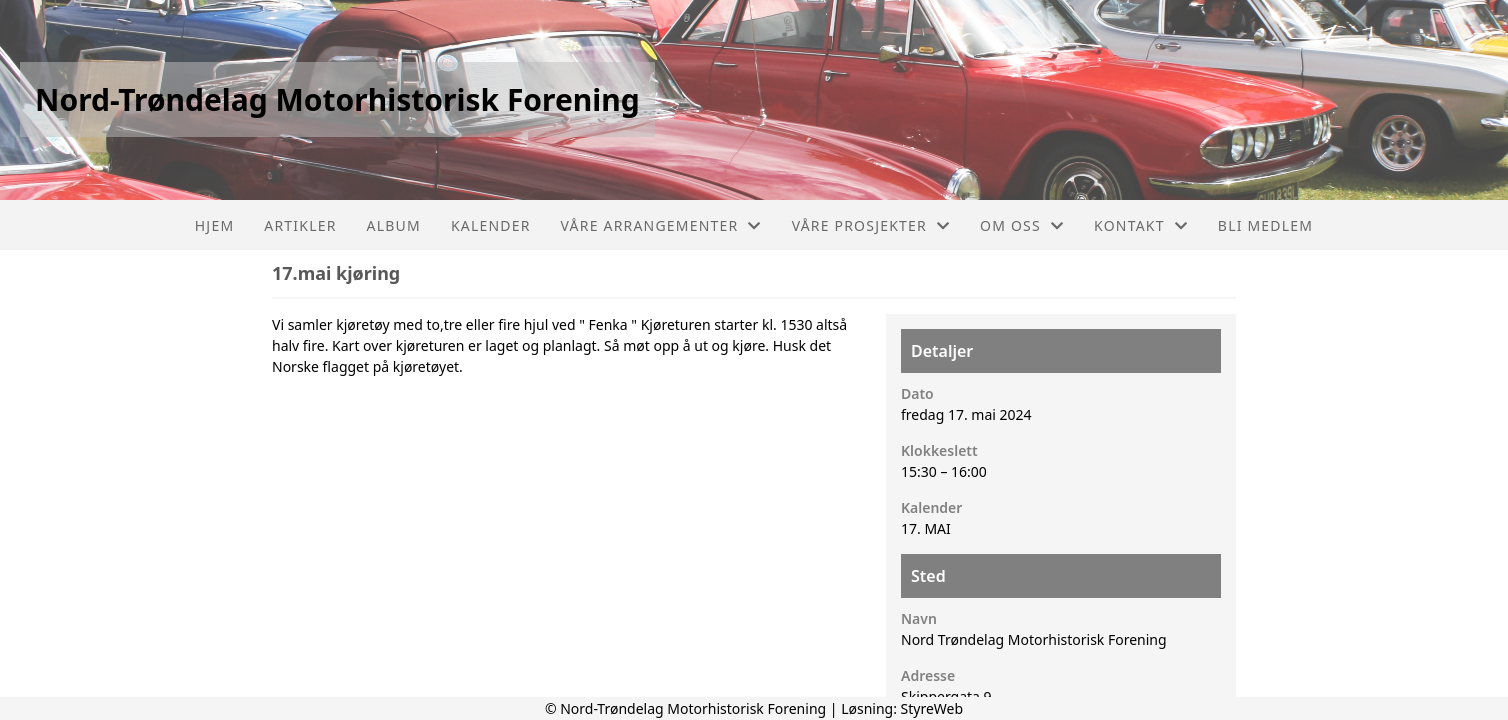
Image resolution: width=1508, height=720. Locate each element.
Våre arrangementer (661, 225)
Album (394, 225)
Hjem (214, 225)
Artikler (300, 225)
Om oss (1022, 225)
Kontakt (1141, 225)
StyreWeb (932, 708)
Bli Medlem (1265, 225)
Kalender (491, 225)
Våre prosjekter (871, 225)
